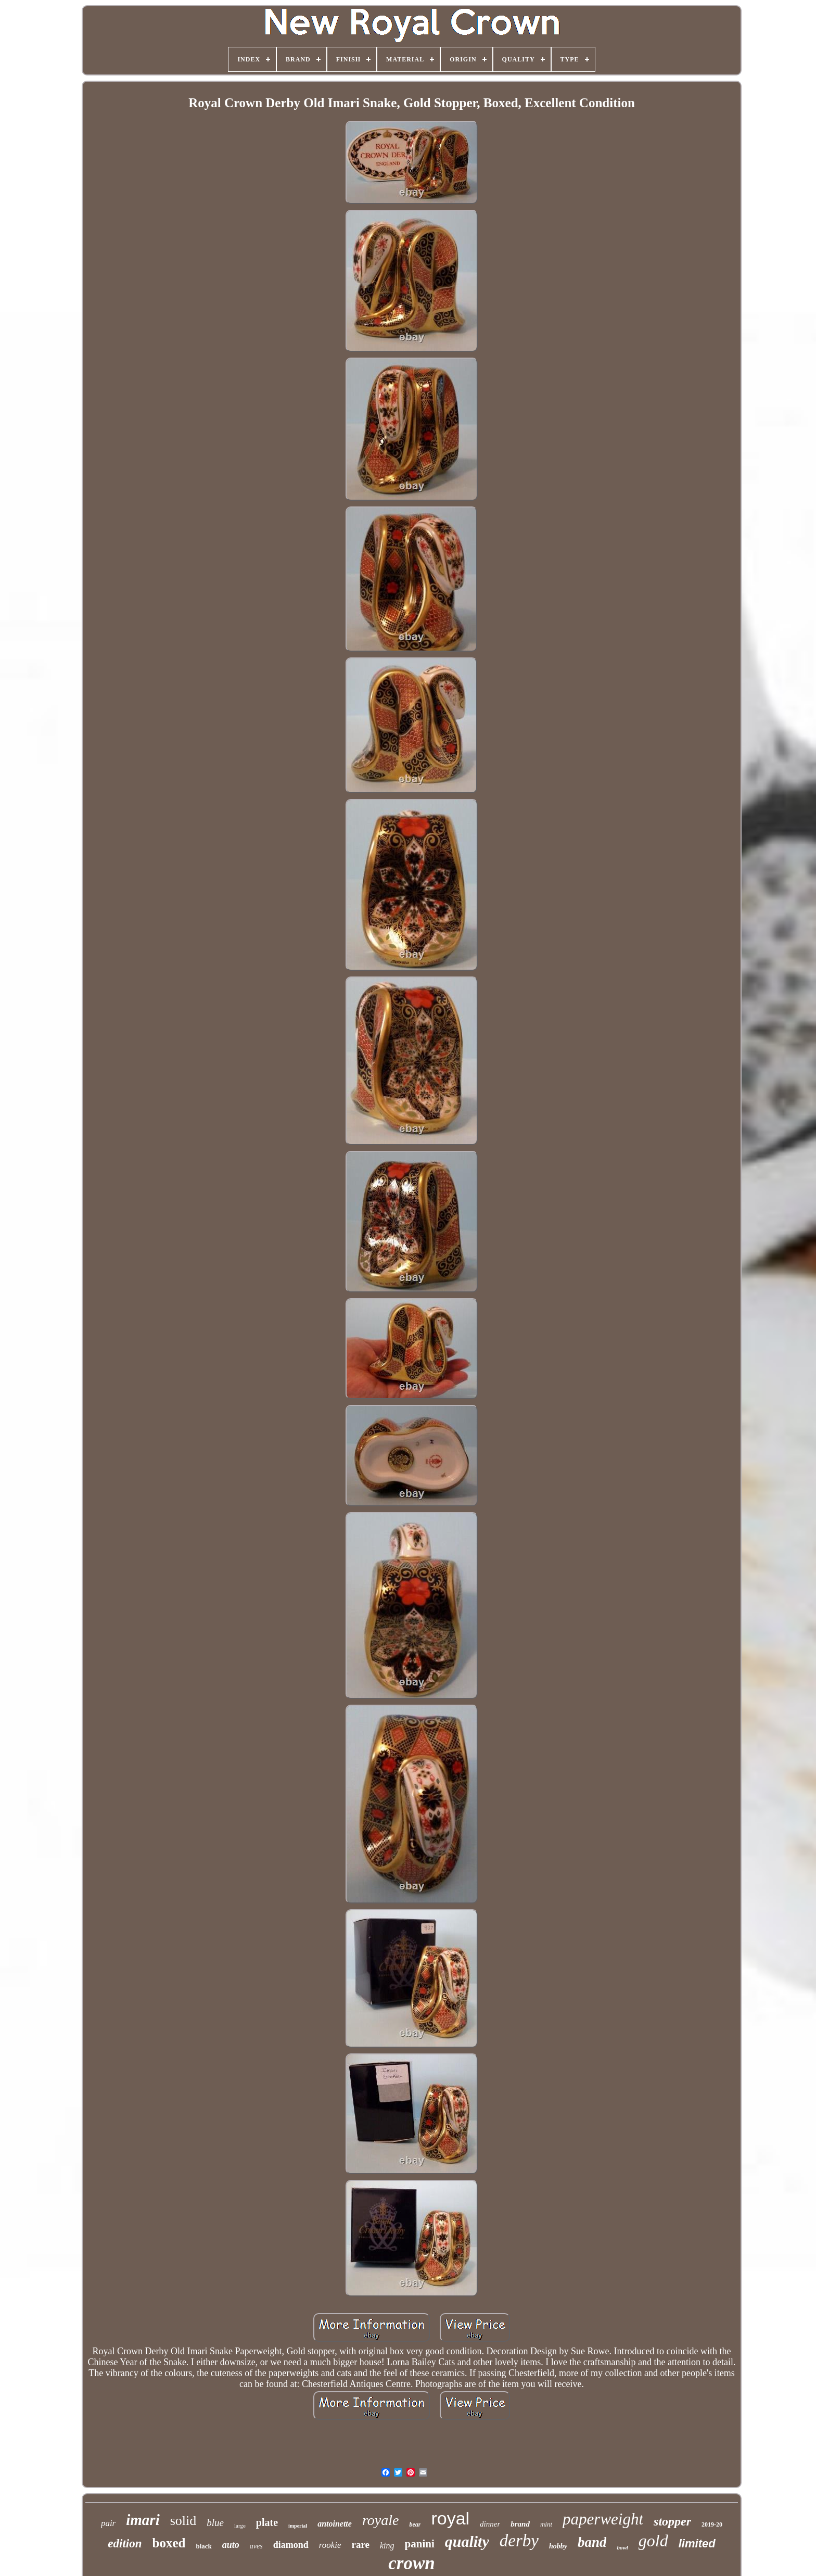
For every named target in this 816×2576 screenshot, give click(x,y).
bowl (622, 2547)
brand (520, 2524)
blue (215, 2522)
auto (230, 2545)
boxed (169, 2543)
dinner (490, 2524)
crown (411, 2563)
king (387, 2545)
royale (380, 2520)
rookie (330, 2545)
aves (256, 2546)
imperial (297, 2526)
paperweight (603, 2519)
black (203, 2546)
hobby (558, 2546)
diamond (291, 2545)
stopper (672, 2521)
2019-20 (712, 2524)
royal (450, 2518)
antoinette (334, 2523)
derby (519, 2540)
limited (697, 2543)
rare (360, 2544)
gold (653, 2540)
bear (414, 2524)
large (240, 2525)
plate (267, 2522)
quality (467, 2541)
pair (108, 2523)
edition (125, 2543)
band (592, 2542)
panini (420, 2543)
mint (546, 2524)
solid (183, 2520)
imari (142, 2519)
